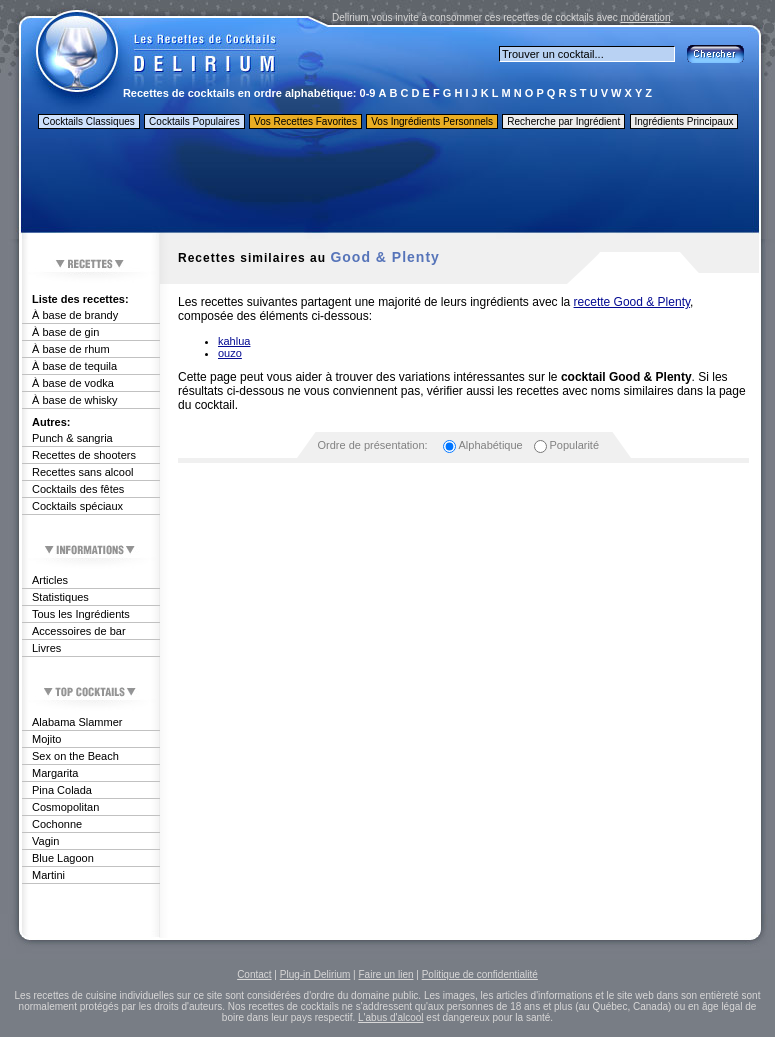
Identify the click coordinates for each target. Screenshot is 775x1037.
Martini (48, 875)
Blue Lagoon (63, 858)
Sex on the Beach (75, 756)
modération (645, 17)
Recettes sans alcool (83, 472)
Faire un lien (385, 974)
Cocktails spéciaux (77, 506)
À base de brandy (75, 315)
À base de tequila (74, 366)
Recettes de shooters (84, 455)
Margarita (55, 773)
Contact (254, 974)
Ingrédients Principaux (684, 121)
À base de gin (65, 332)
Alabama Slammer (77, 722)
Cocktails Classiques (89, 121)
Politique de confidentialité (480, 974)
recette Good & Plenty (632, 302)
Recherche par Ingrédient (563, 121)
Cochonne (57, 824)
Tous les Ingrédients (81, 614)
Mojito (46, 739)
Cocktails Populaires (194, 121)
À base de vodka (73, 383)
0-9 (368, 93)
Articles (50, 580)
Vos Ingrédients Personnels (432, 121)
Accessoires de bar (79, 631)
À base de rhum (71, 349)
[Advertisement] (389, 183)
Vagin (45, 841)
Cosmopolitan (65, 807)
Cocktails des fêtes (78, 489)
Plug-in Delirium (315, 974)
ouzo (230, 353)
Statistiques (60, 597)
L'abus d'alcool (391, 1017)
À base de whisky (75, 400)
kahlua (234, 341)
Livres (46, 648)
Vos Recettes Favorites (305, 121)
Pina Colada (62, 790)
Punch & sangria (72, 438)
